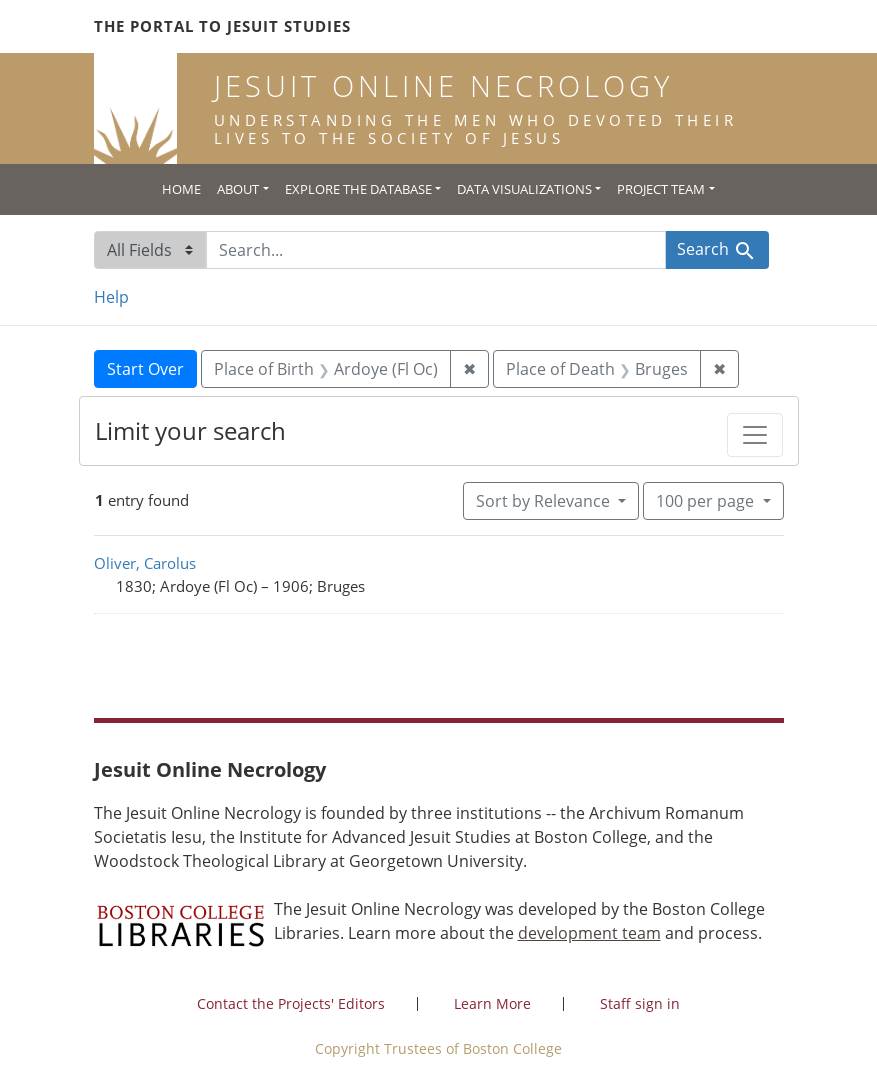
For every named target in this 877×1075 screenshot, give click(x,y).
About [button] (238, 189)
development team (589, 933)
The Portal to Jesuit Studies (222, 26)
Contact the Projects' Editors (291, 1003)
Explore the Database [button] (358, 189)
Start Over (145, 369)
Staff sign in (640, 1003)
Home (181, 189)
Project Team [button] (661, 189)
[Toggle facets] (755, 435)
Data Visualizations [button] (524, 189)
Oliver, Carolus (145, 563)
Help (111, 297)
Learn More (492, 1003)
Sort (545, 501)
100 (707, 500)
